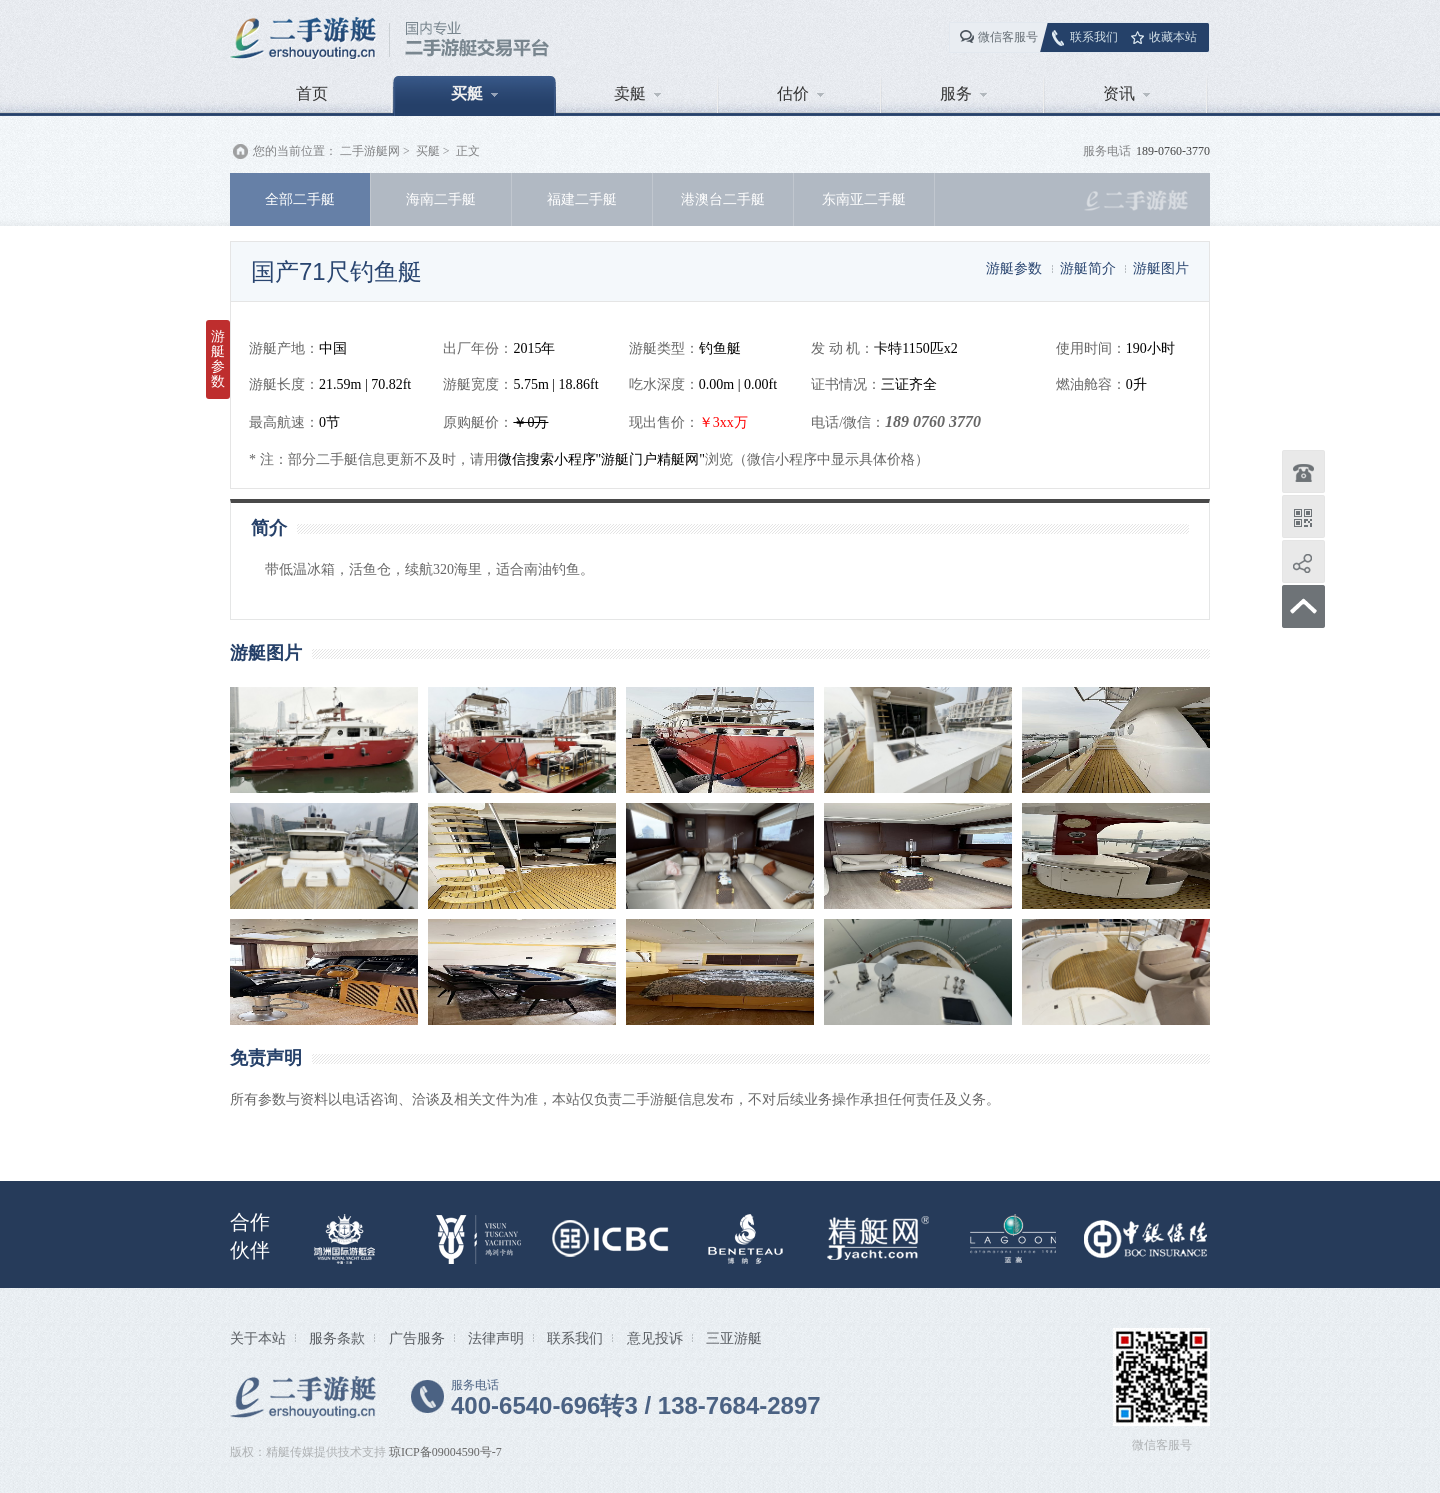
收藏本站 (1173, 37)
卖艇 (637, 93)
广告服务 (417, 1338)
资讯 (1126, 93)
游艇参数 (1014, 268)
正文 (468, 151)
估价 (800, 93)
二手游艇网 (370, 151)
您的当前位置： (295, 151)
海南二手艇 (441, 199)
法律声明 (496, 1338)
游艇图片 (1161, 268)
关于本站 (258, 1338)
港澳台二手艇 (723, 199)
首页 (312, 93)
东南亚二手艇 (864, 199)
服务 (963, 93)
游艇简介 (1088, 268)
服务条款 (337, 1338)
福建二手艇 (582, 199)
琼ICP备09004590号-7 (445, 1452)
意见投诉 (655, 1338)
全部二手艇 (300, 199)
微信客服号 (1008, 37)
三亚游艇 (734, 1338)
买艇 (474, 93)
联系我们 (1094, 37)
